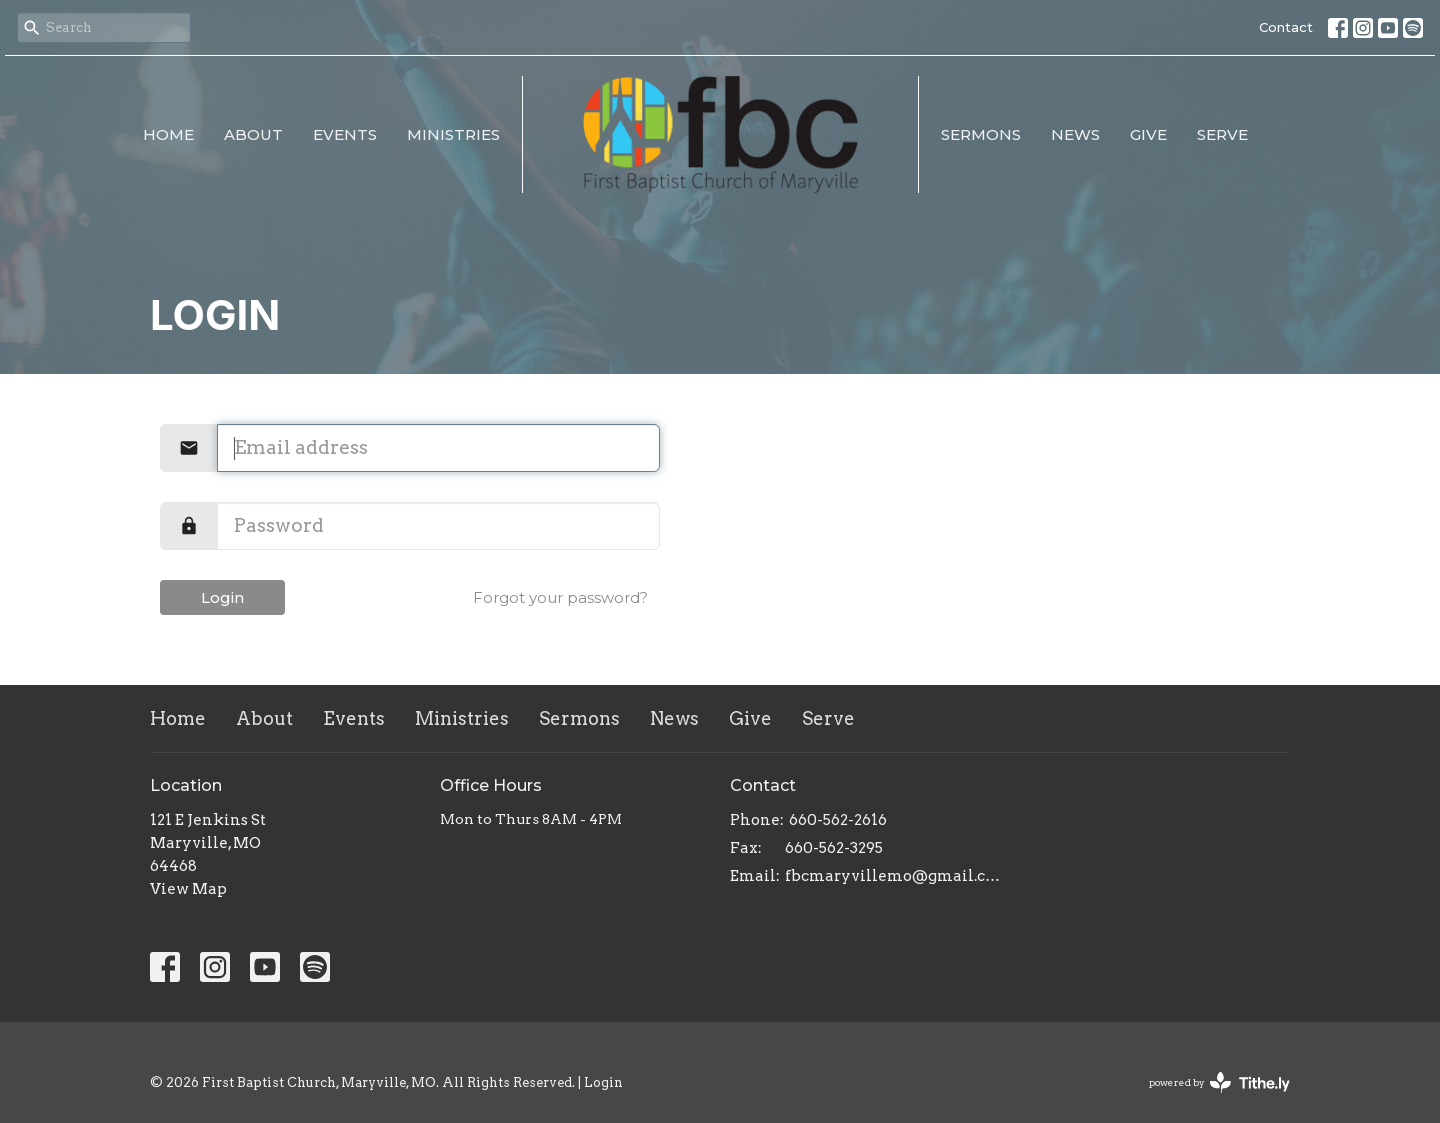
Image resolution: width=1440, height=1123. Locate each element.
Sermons (981, 134)
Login (222, 597)
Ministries (453, 134)
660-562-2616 (838, 820)
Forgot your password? (560, 597)
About (253, 134)
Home (168, 134)
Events (345, 134)
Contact (1286, 27)
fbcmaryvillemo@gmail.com (892, 876)
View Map (188, 889)
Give (1148, 134)
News (1075, 134)
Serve (1222, 134)
